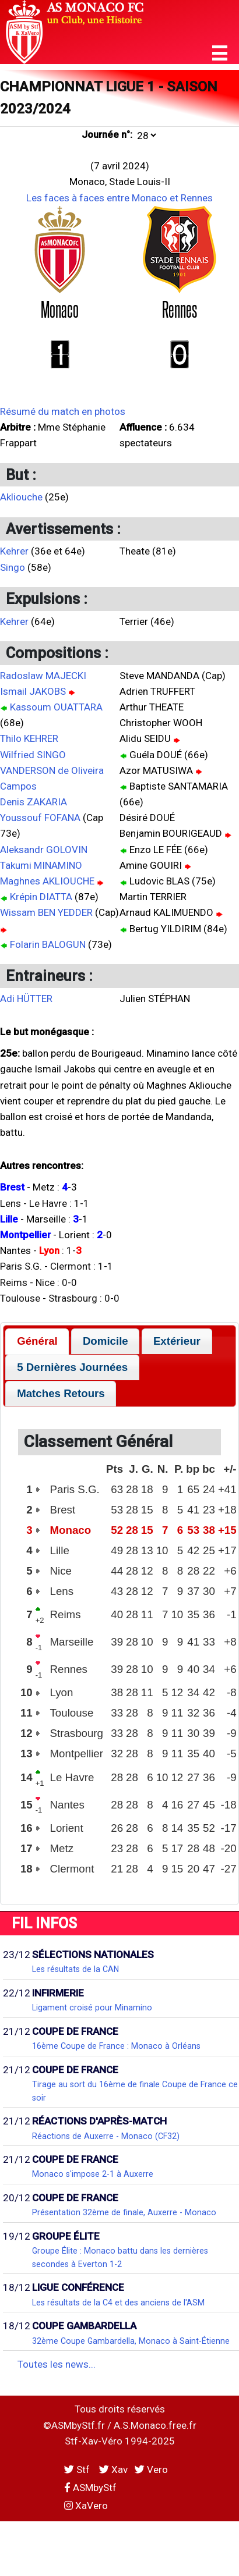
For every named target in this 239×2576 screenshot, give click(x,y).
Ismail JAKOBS (33, 691)
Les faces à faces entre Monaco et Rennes (119, 198)
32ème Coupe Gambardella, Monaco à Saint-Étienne (131, 2341)
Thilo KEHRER (29, 738)
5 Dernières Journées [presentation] (72, 1367)
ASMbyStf (90, 2487)
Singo (12, 567)
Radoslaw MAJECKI (43, 675)
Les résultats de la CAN (75, 1969)
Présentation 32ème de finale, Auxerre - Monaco (124, 2212)
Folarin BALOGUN (48, 944)
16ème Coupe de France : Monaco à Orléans (116, 2046)
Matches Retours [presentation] (61, 1393)
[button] (219, 53)
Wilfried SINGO (33, 755)
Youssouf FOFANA (40, 817)
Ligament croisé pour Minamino (92, 2007)
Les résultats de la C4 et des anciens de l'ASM (118, 2302)
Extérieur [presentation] (177, 1341)
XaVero (86, 2505)
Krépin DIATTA (41, 897)
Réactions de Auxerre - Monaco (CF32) (106, 2136)
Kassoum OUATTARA (56, 707)
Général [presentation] (37, 1341)
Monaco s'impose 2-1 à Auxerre (92, 2174)
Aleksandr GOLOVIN (43, 849)
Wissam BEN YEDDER (46, 912)
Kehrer (14, 551)
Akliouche (21, 497)
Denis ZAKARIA (33, 802)
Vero (151, 2469)
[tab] (37, 1341)
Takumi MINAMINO (41, 865)
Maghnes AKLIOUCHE (47, 881)
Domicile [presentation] (105, 1341)
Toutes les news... (56, 2364)
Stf (78, 2469)
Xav (113, 2469)
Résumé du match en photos (62, 411)
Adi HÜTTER (26, 998)
